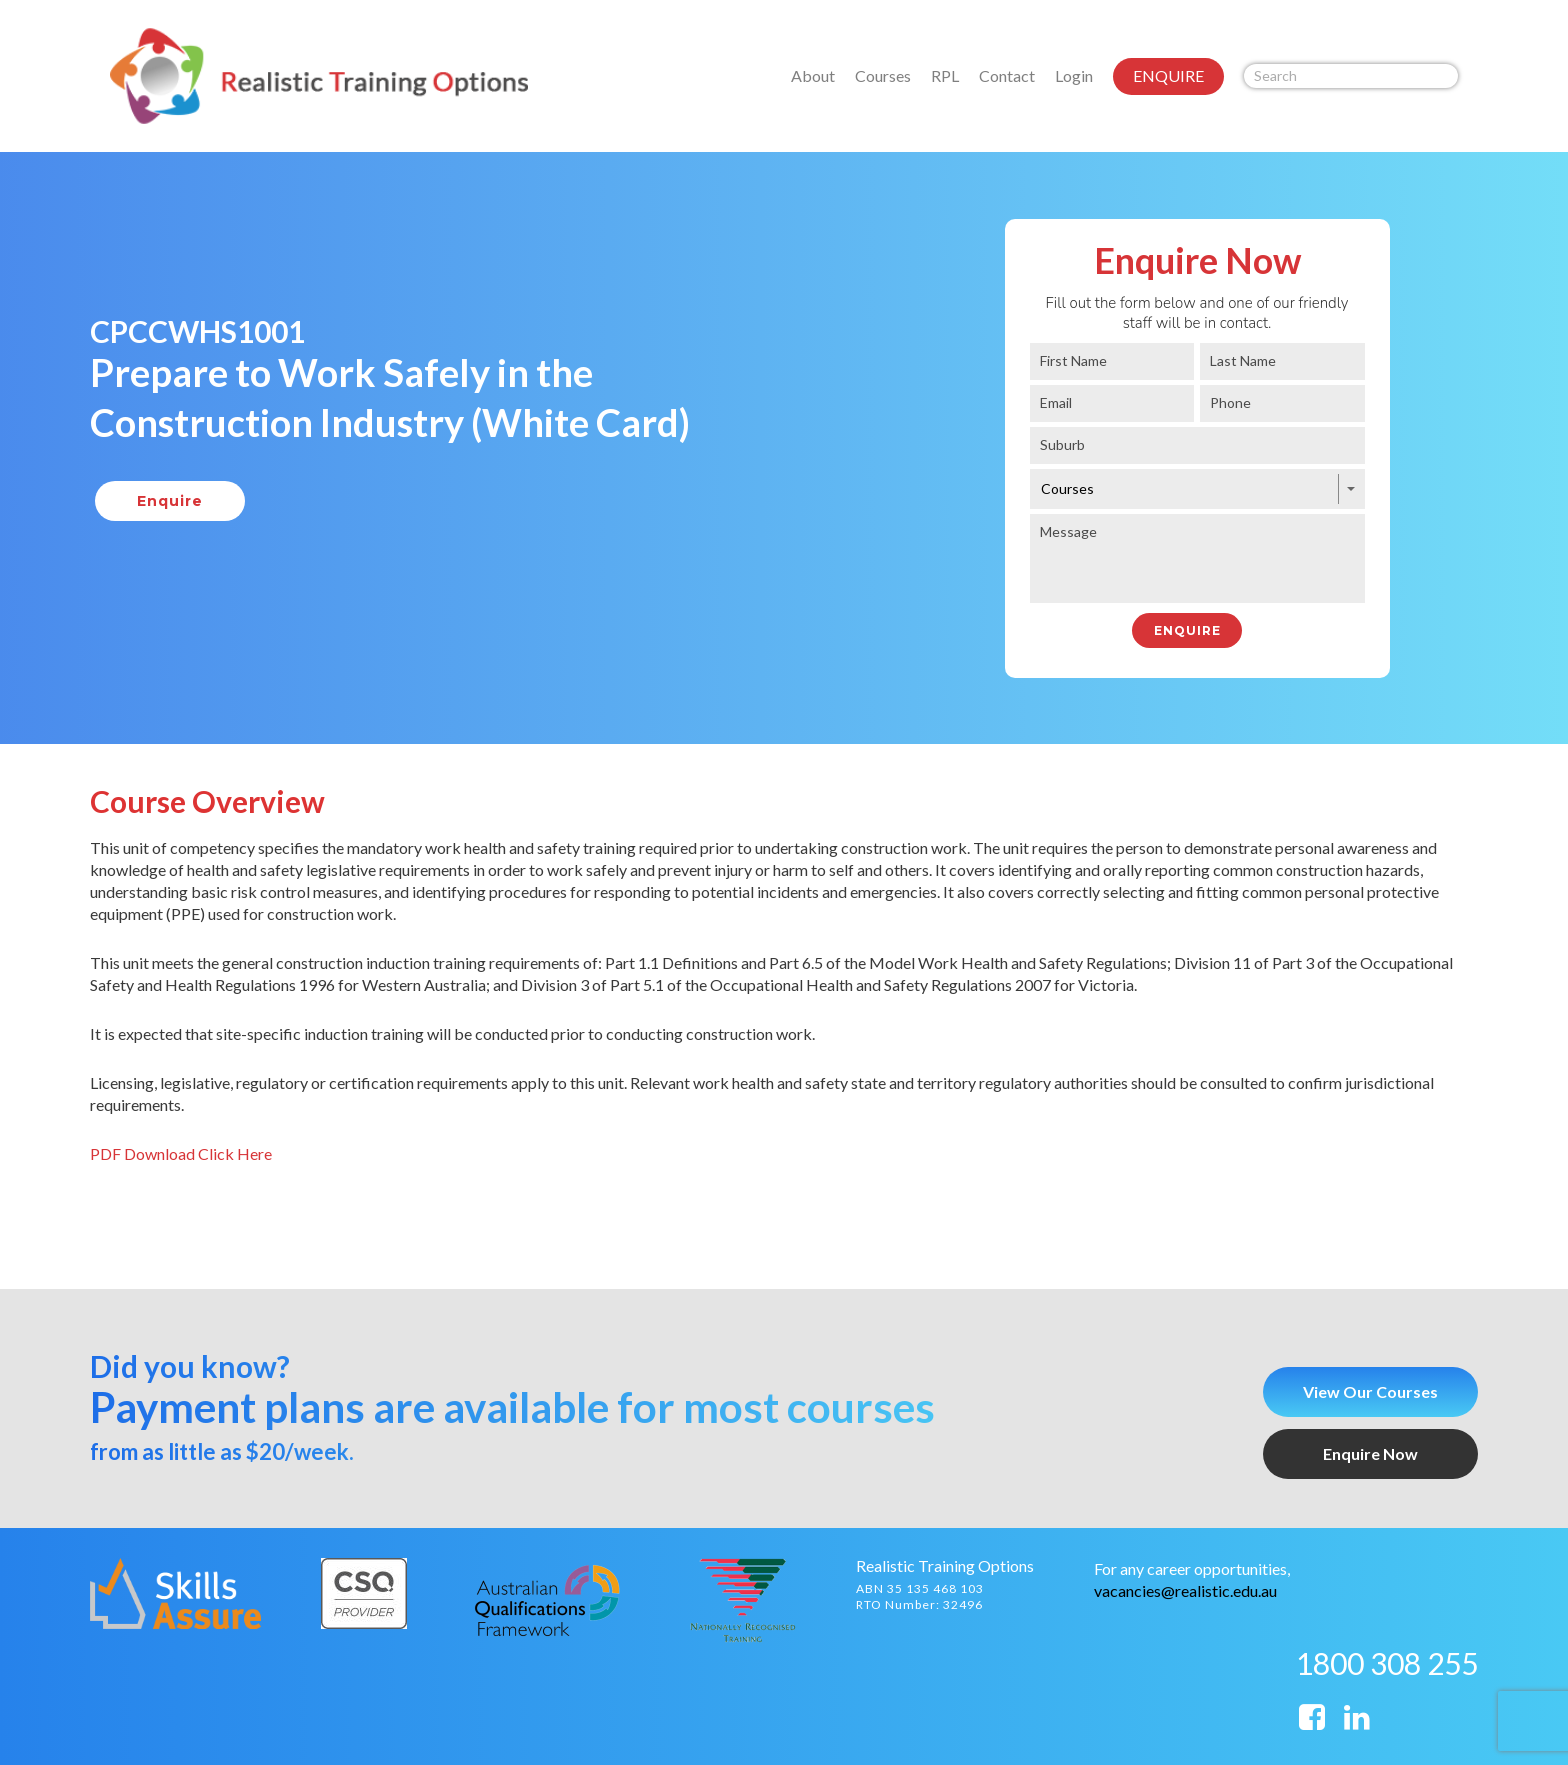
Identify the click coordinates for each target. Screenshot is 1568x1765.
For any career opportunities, (1192, 1568)
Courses (883, 75)
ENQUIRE (1168, 75)
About (813, 75)
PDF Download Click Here (181, 1153)
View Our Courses (1370, 1391)
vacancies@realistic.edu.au (1185, 1590)
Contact (1007, 75)
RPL (945, 75)
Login (1074, 75)
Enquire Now (1370, 1453)
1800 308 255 (1387, 1663)
